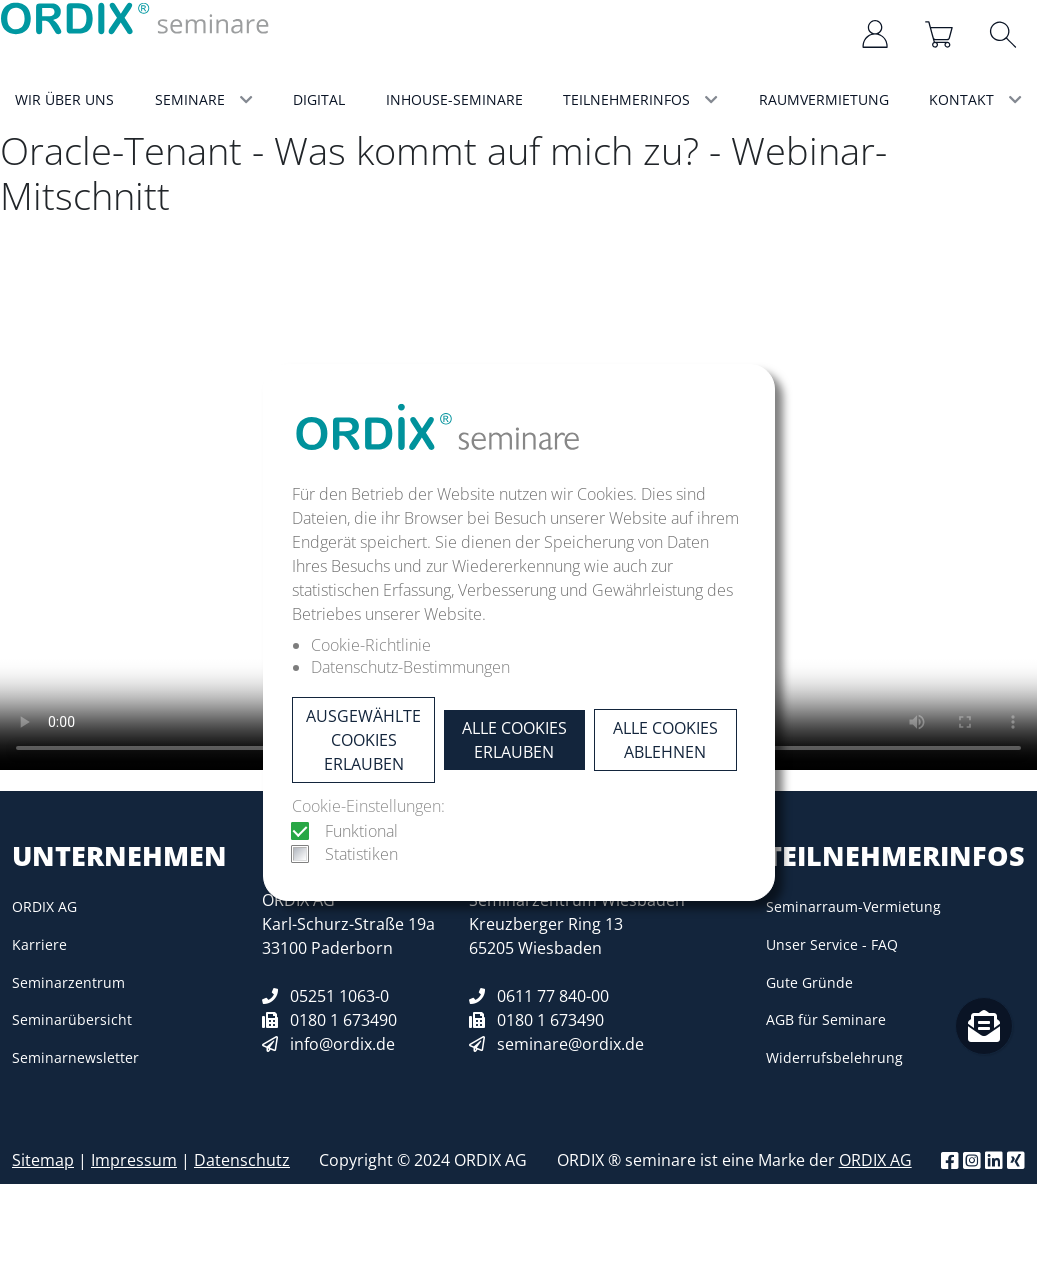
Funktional (361, 831)
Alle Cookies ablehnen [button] (665, 740)
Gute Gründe (809, 982)
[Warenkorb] (941, 34)
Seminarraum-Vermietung (853, 906)
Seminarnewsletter (75, 1057)
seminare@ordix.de (570, 1044)
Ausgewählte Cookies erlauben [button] (363, 740)
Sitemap (43, 1160)
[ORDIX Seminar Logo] (135, 17)
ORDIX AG (44, 906)
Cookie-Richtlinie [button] (371, 645)
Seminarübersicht (72, 1019)
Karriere (39, 944)
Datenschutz (242, 1160)
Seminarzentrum (68, 982)
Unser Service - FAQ (832, 944)
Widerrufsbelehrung (834, 1057)
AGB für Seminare (826, 1019)
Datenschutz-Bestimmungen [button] (410, 667)
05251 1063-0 (339, 996)
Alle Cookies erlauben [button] (514, 740)
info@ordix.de (342, 1044)
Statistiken (361, 854)
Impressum (134, 1160)
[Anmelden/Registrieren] (877, 34)
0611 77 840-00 (553, 996)
